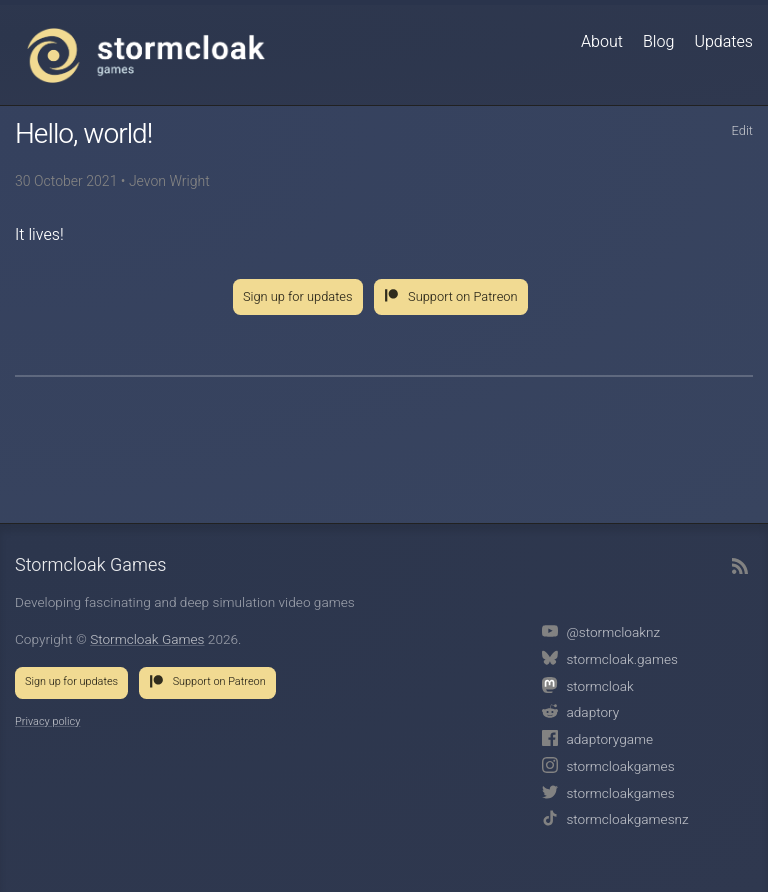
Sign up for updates (298, 297)
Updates (723, 42)
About (602, 42)
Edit (742, 131)
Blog (658, 42)
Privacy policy (47, 722)
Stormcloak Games (146, 55)
